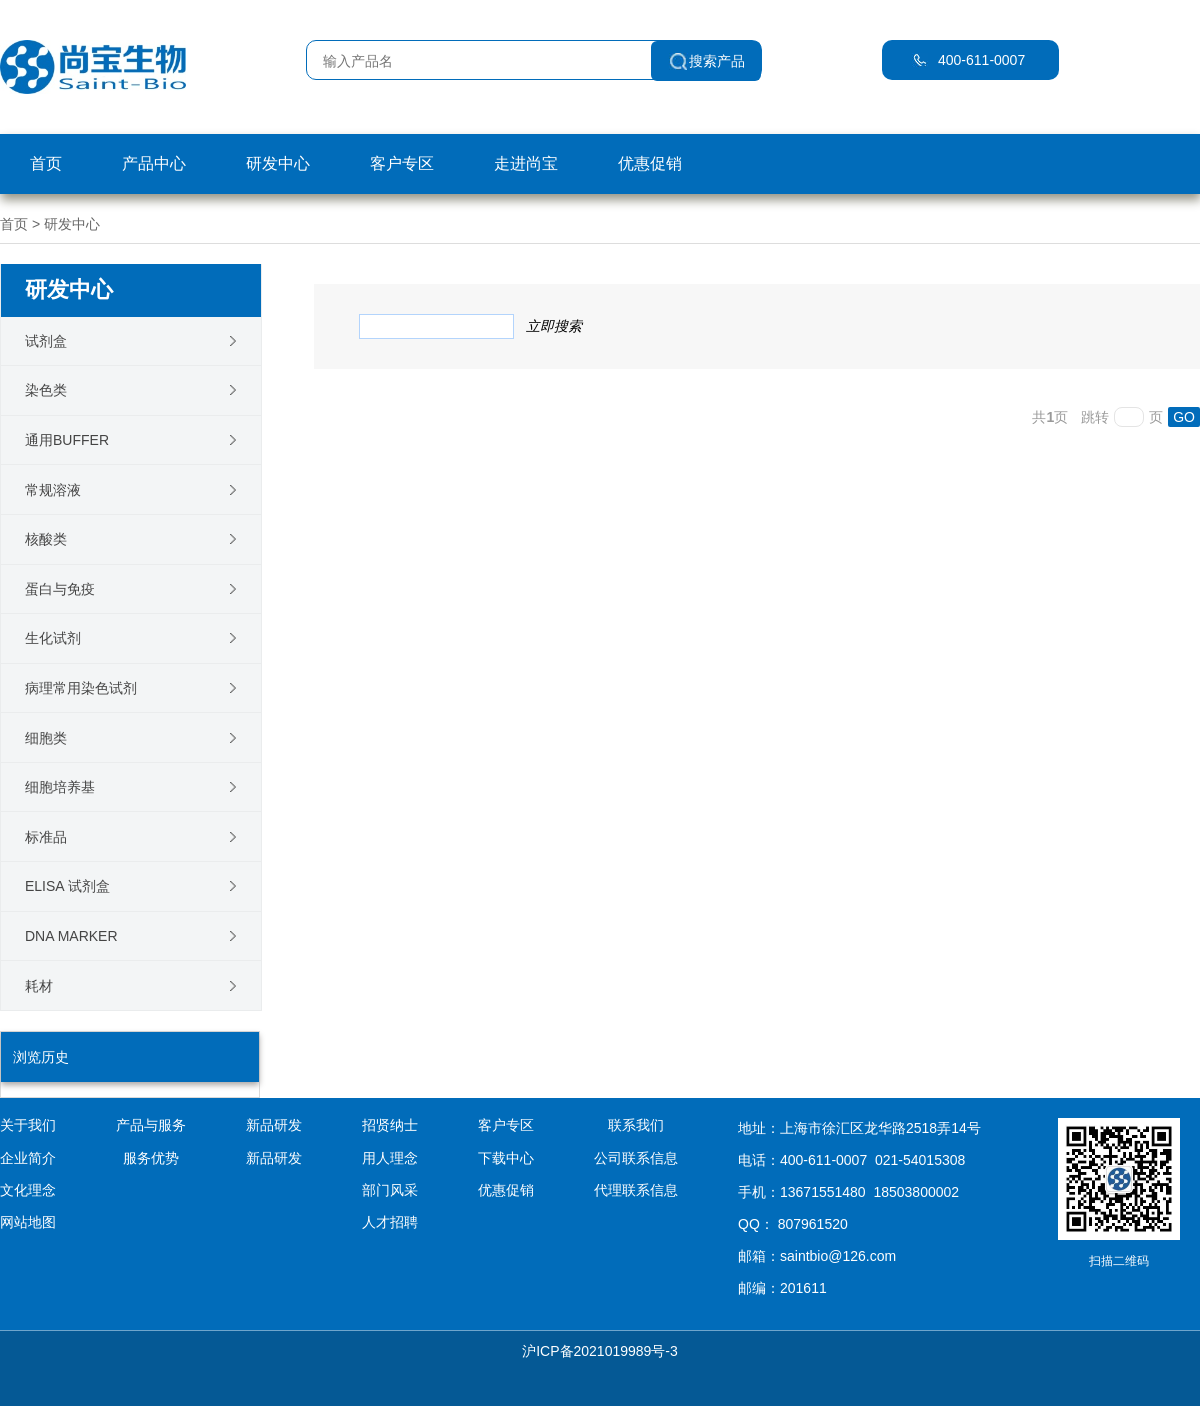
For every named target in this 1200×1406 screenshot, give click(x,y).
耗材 (39, 986)
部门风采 (390, 1190)
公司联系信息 (636, 1158)
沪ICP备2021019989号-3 (600, 1351)
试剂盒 (46, 341)
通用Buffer (67, 440)
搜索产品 (717, 61)
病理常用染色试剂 (81, 688)
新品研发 (274, 1158)
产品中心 (154, 163)
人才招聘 (390, 1222)
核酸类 (46, 539)
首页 (46, 163)
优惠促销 (650, 163)
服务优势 (151, 1158)
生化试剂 (53, 638)
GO (1184, 417)
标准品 (46, 837)
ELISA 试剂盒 (67, 886)
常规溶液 (53, 490)
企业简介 (28, 1158)
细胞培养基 (60, 787)
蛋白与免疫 (60, 589)
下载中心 (506, 1158)
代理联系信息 (636, 1190)
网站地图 (28, 1222)
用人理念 (390, 1158)
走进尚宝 (526, 163)
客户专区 (402, 163)
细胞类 (46, 738)
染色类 (46, 390)
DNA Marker (71, 936)
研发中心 (278, 163)
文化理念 (28, 1190)
